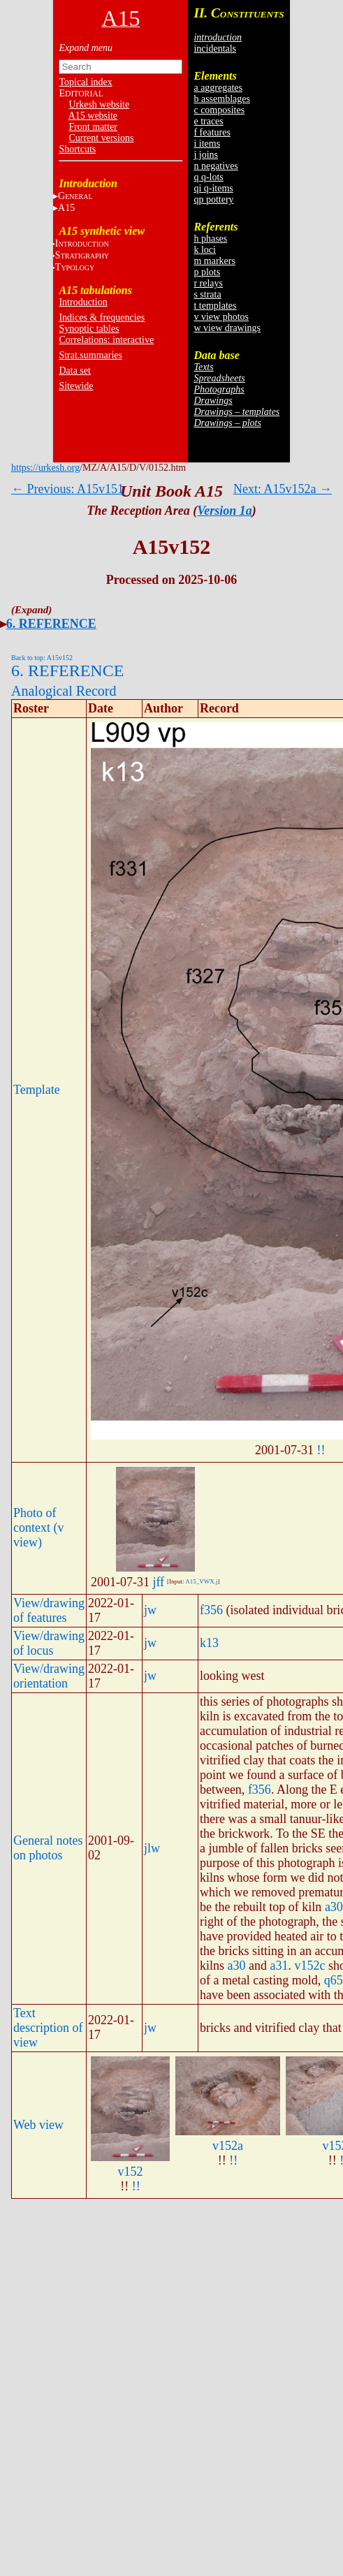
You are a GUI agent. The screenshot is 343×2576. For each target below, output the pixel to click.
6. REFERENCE (51, 624)
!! (320, 1450)
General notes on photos (47, 1848)
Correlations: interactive (106, 340)
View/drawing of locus (49, 1643)
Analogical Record (64, 690)
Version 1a (224, 511)
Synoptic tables (89, 328)
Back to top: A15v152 (42, 657)
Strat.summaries (90, 355)
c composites (219, 110)
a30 (334, 1907)
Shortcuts (77, 149)
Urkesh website (98, 104)
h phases (210, 238)
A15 (66, 208)
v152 (130, 2172)
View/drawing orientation (49, 1676)
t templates (215, 305)
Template (36, 1090)
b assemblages (221, 99)
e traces (208, 121)
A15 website (92, 115)
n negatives (216, 166)
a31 (279, 1966)
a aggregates (218, 87)
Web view (38, 2125)
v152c (309, 1966)
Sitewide (76, 386)
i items (207, 143)
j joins (206, 154)
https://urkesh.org (45, 467)
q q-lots (208, 177)
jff (158, 1582)
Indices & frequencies (102, 317)
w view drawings (227, 328)
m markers (214, 261)
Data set (74, 370)
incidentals (215, 48)
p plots (207, 272)
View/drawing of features (49, 1610)
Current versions (100, 138)
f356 (211, 1610)
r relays (208, 283)
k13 (209, 1643)
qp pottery (213, 199)
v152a (227, 2146)
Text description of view (47, 2027)
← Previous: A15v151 (67, 489)
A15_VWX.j (201, 1581)
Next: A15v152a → (282, 489)
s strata (207, 294)
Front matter (92, 127)
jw (150, 1610)
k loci (205, 249)
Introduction (83, 302)
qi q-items (213, 188)
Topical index (85, 82)
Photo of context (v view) (38, 1527)
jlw (152, 1848)
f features (212, 132)
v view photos (221, 317)
